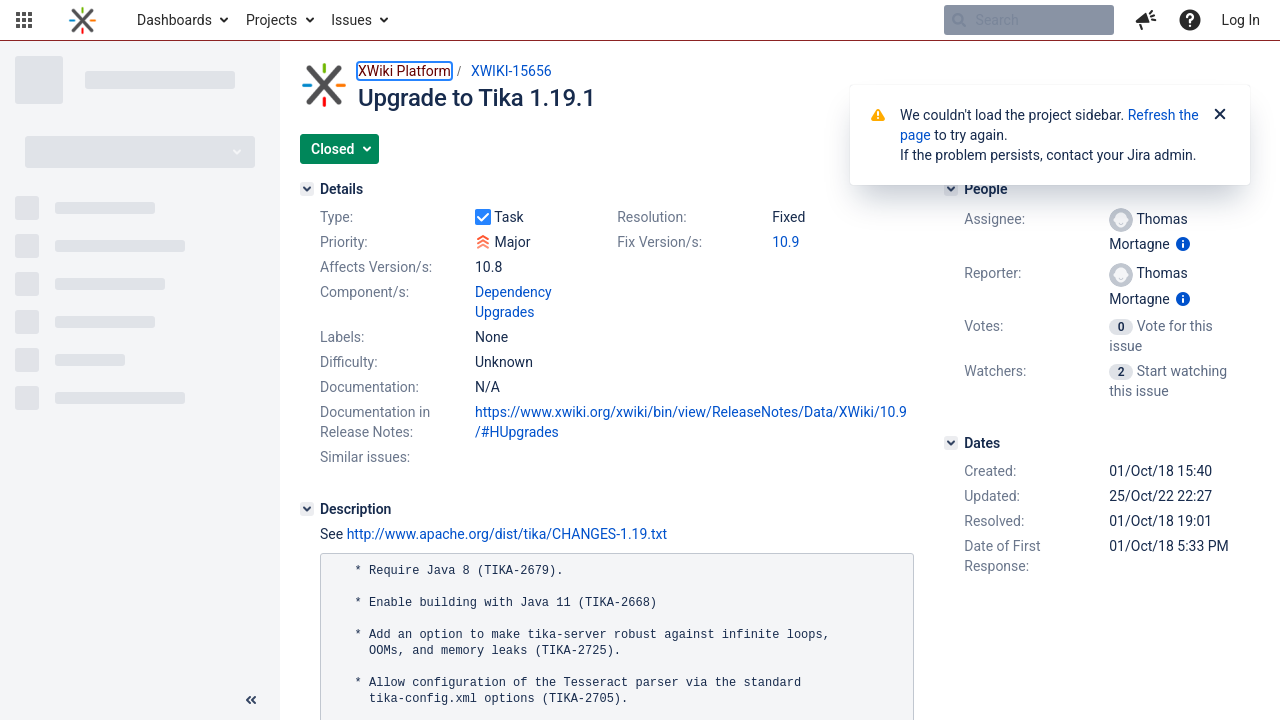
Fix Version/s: (659, 242)
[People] (951, 189)
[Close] (1220, 115)
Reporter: (992, 273)
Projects (271, 20)
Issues (351, 20)
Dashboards (174, 20)
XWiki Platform (404, 71)
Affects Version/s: (376, 267)
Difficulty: (349, 362)
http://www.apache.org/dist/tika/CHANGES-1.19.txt (507, 534)
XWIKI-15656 (511, 71)
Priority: (344, 242)
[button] (24, 20)
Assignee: (994, 219)
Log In (1241, 20)
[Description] (307, 509)
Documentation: (369, 387)
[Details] (307, 189)
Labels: (342, 337)
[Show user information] (1183, 244)
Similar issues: (365, 457)
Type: (336, 217)
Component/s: (364, 292)
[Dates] (951, 443)
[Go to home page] (82, 20)
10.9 (785, 242)
